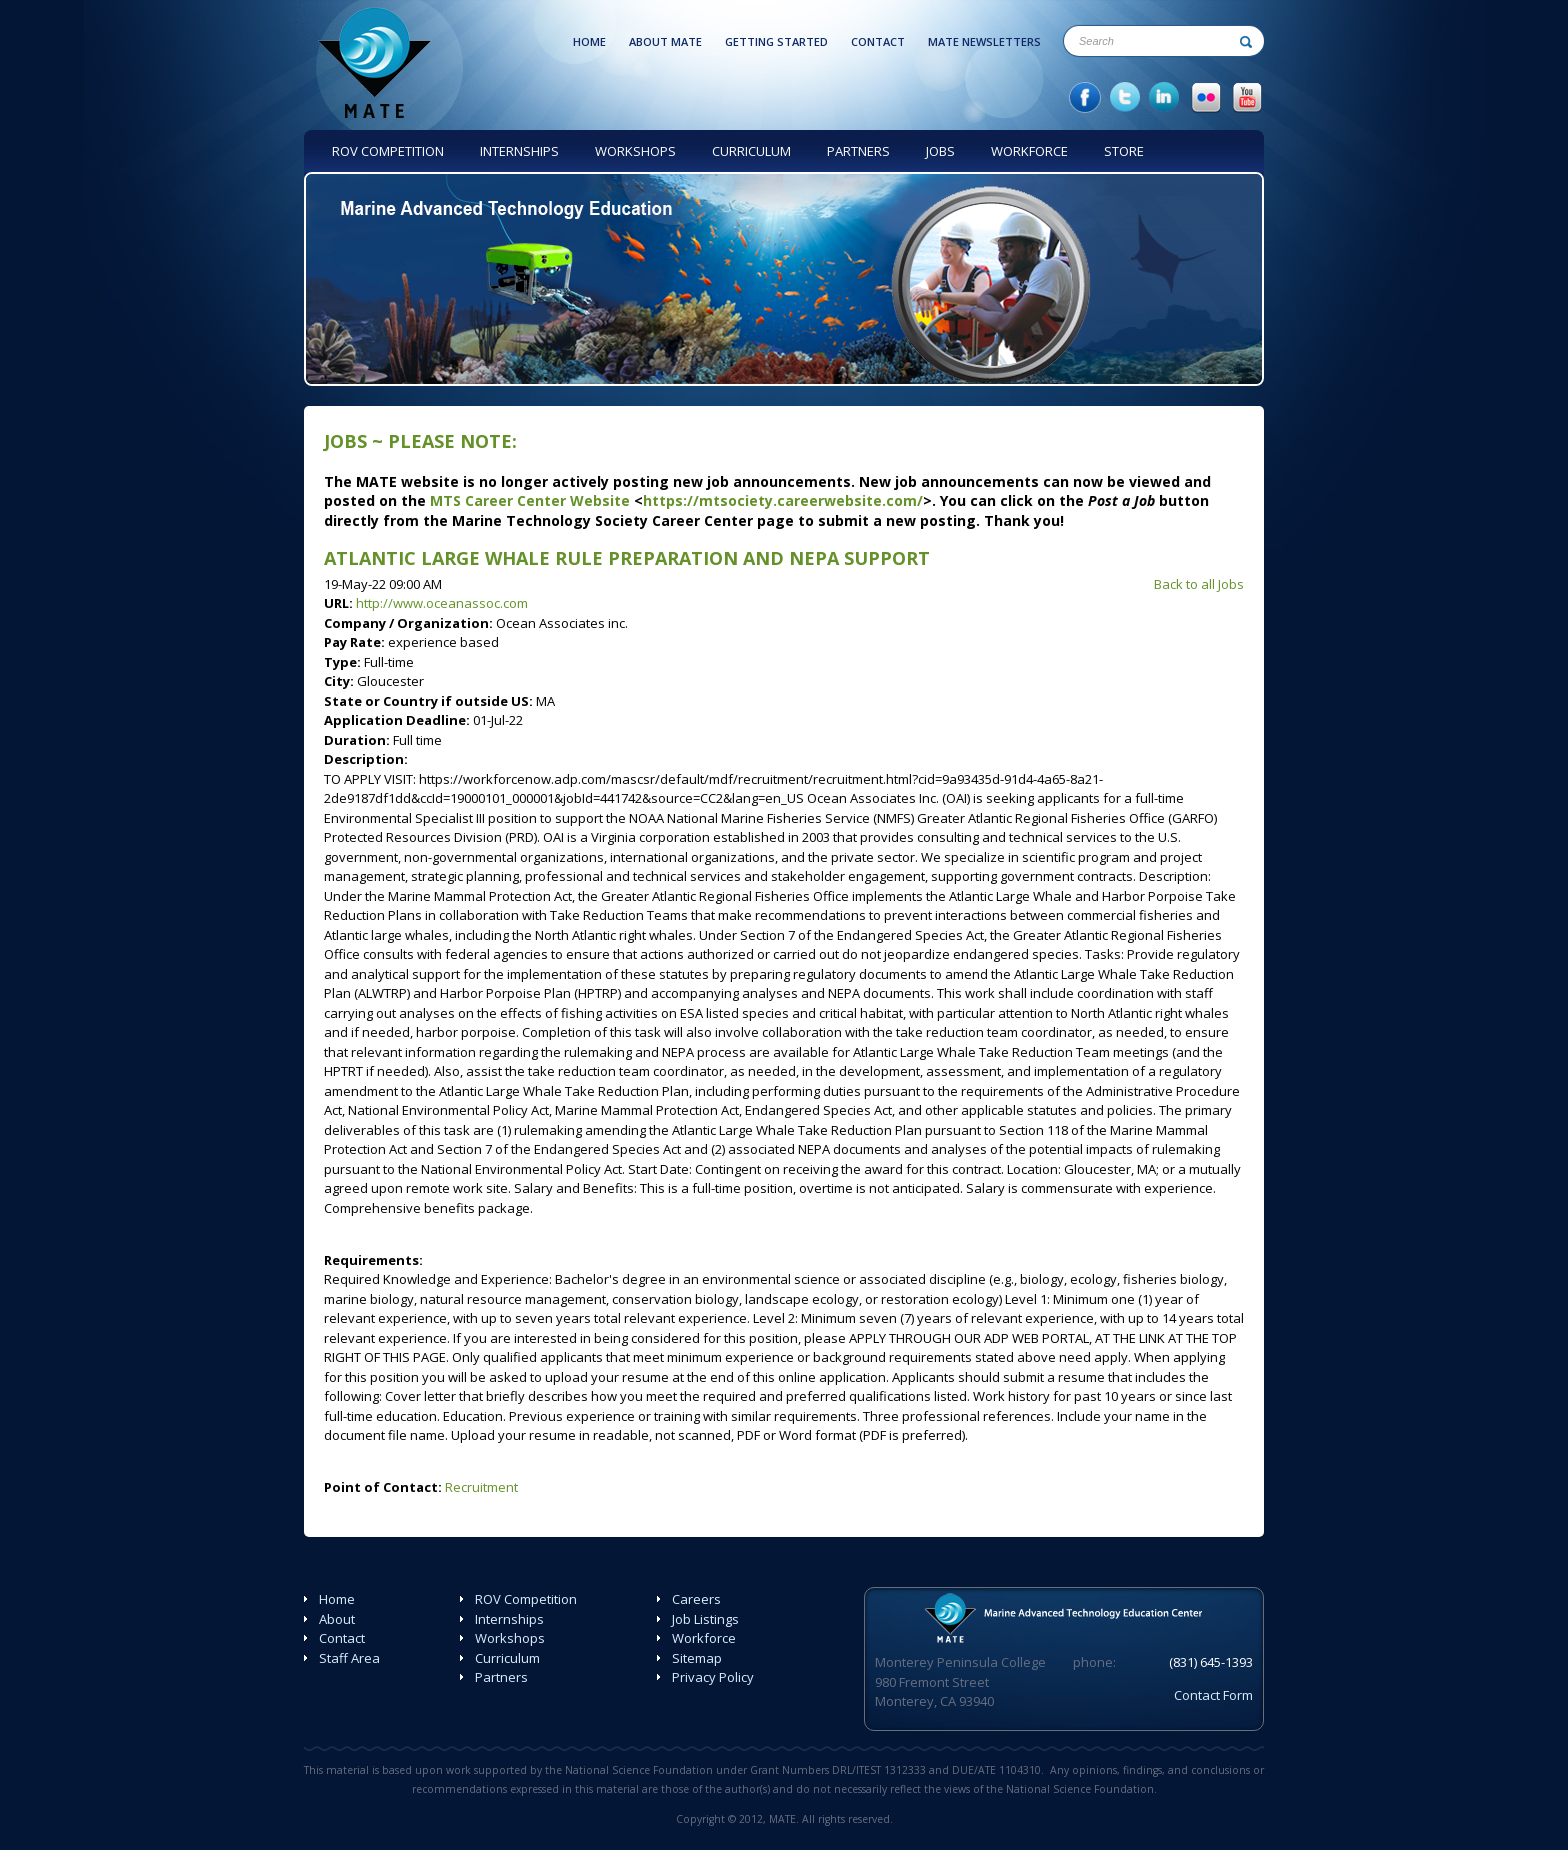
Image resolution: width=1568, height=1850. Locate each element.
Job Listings (705, 1619)
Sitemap (697, 1658)
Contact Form (1213, 1695)
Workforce (704, 1638)
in (1165, 97)
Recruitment (481, 1487)
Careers (696, 1599)
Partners (501, 1677)
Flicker (1206, 97)
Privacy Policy (713, 1677)
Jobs (345, 441)
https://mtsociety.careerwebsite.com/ (783, 500)
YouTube (1247, 97)
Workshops (510, 1638)
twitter (1125, 97)
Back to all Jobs (1199, 584)
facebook (1085, 97)
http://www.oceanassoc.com (442, 603)
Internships (509, 1619)
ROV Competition (526, 1599)
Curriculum (507, 1658)
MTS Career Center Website (530, 500)
